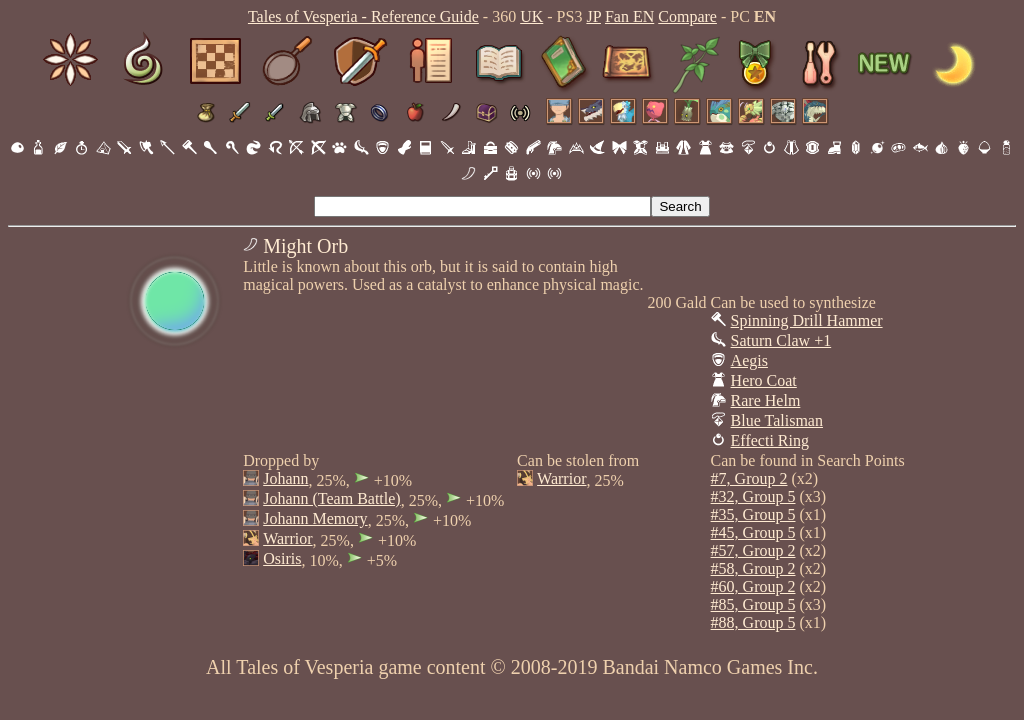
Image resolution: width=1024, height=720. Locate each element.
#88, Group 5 (753, 622)
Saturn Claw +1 (781, 340)
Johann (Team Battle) (332, 498)
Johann (285, 478)
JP (593, 16)
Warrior (287, 538)
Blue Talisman (777, 420)
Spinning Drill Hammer (807, 320)
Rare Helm (766, 400)
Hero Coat (764, 380)
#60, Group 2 (753, 586)
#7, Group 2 (749, 478)
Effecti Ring (770, 440)
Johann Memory (315, 518)
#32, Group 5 (753, 496)
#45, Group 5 (753, 532)
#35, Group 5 (753, 514)
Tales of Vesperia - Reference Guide (363, 16)
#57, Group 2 (753, 550)
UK (531, 16)
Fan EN (629, 16)
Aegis (749, 360)
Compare (687, 16)
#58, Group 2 (753, 568)
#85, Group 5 (753, 604)
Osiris (282, 558)
